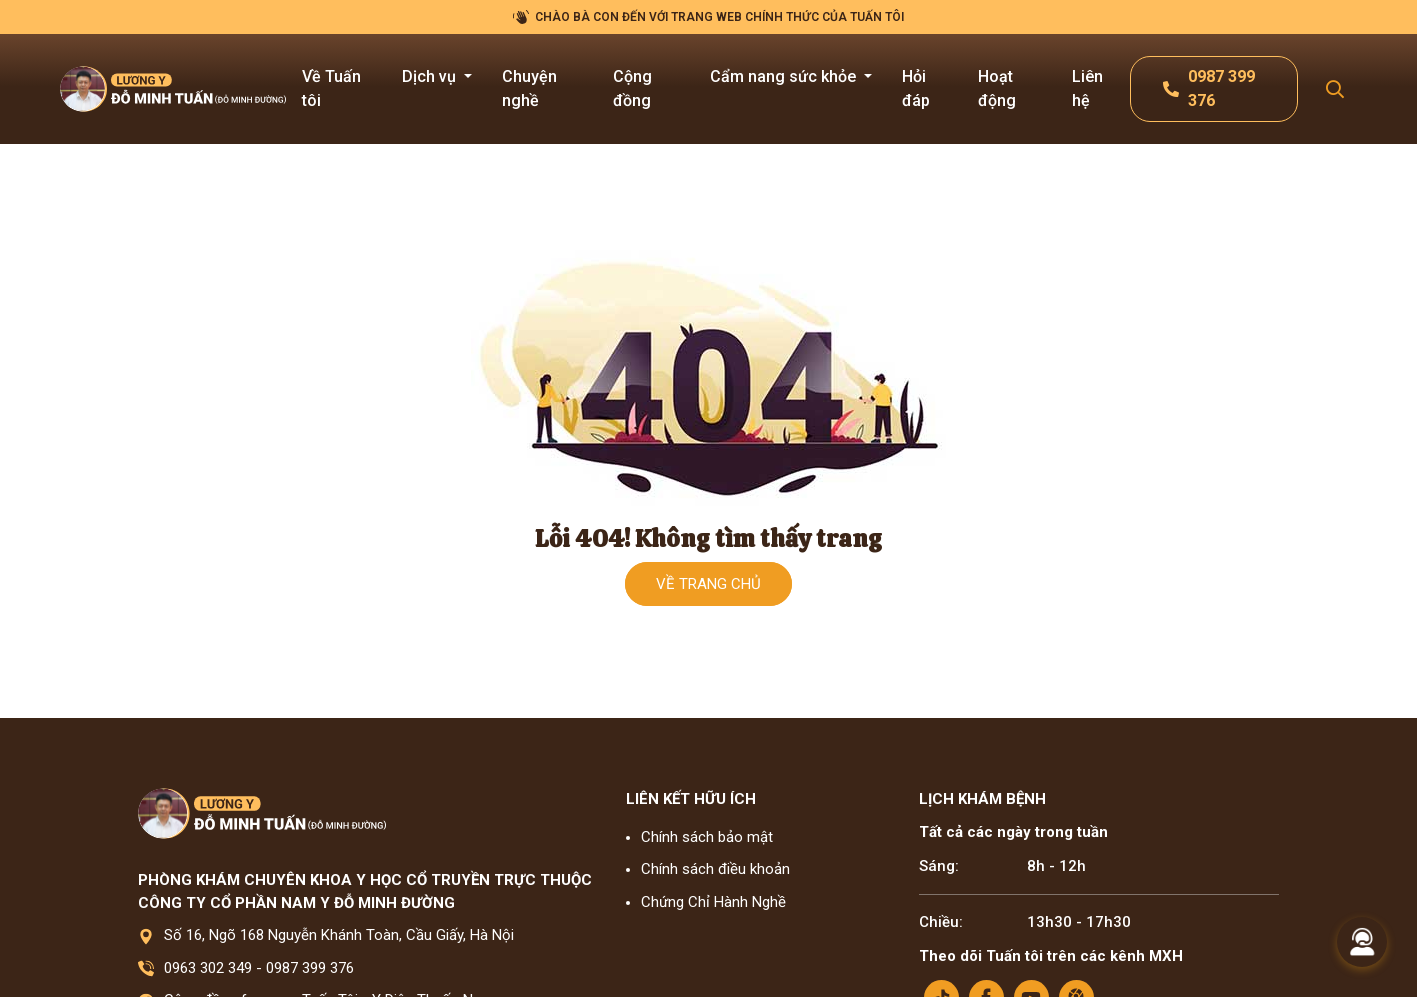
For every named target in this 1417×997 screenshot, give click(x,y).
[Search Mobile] (1335, 89)
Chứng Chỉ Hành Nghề (713, 902)
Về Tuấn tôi (331, 88)
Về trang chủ (708, 584)
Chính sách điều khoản (715, 869)
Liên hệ (1087, 88)
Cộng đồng (632, 88)
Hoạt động (997, 88)
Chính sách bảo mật (707, 837)
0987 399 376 (310, 968)
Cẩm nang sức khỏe (785, 76)
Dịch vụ (431, 76)
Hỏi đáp (916, 88)
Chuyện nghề (529, 88)
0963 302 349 (208, 968)
